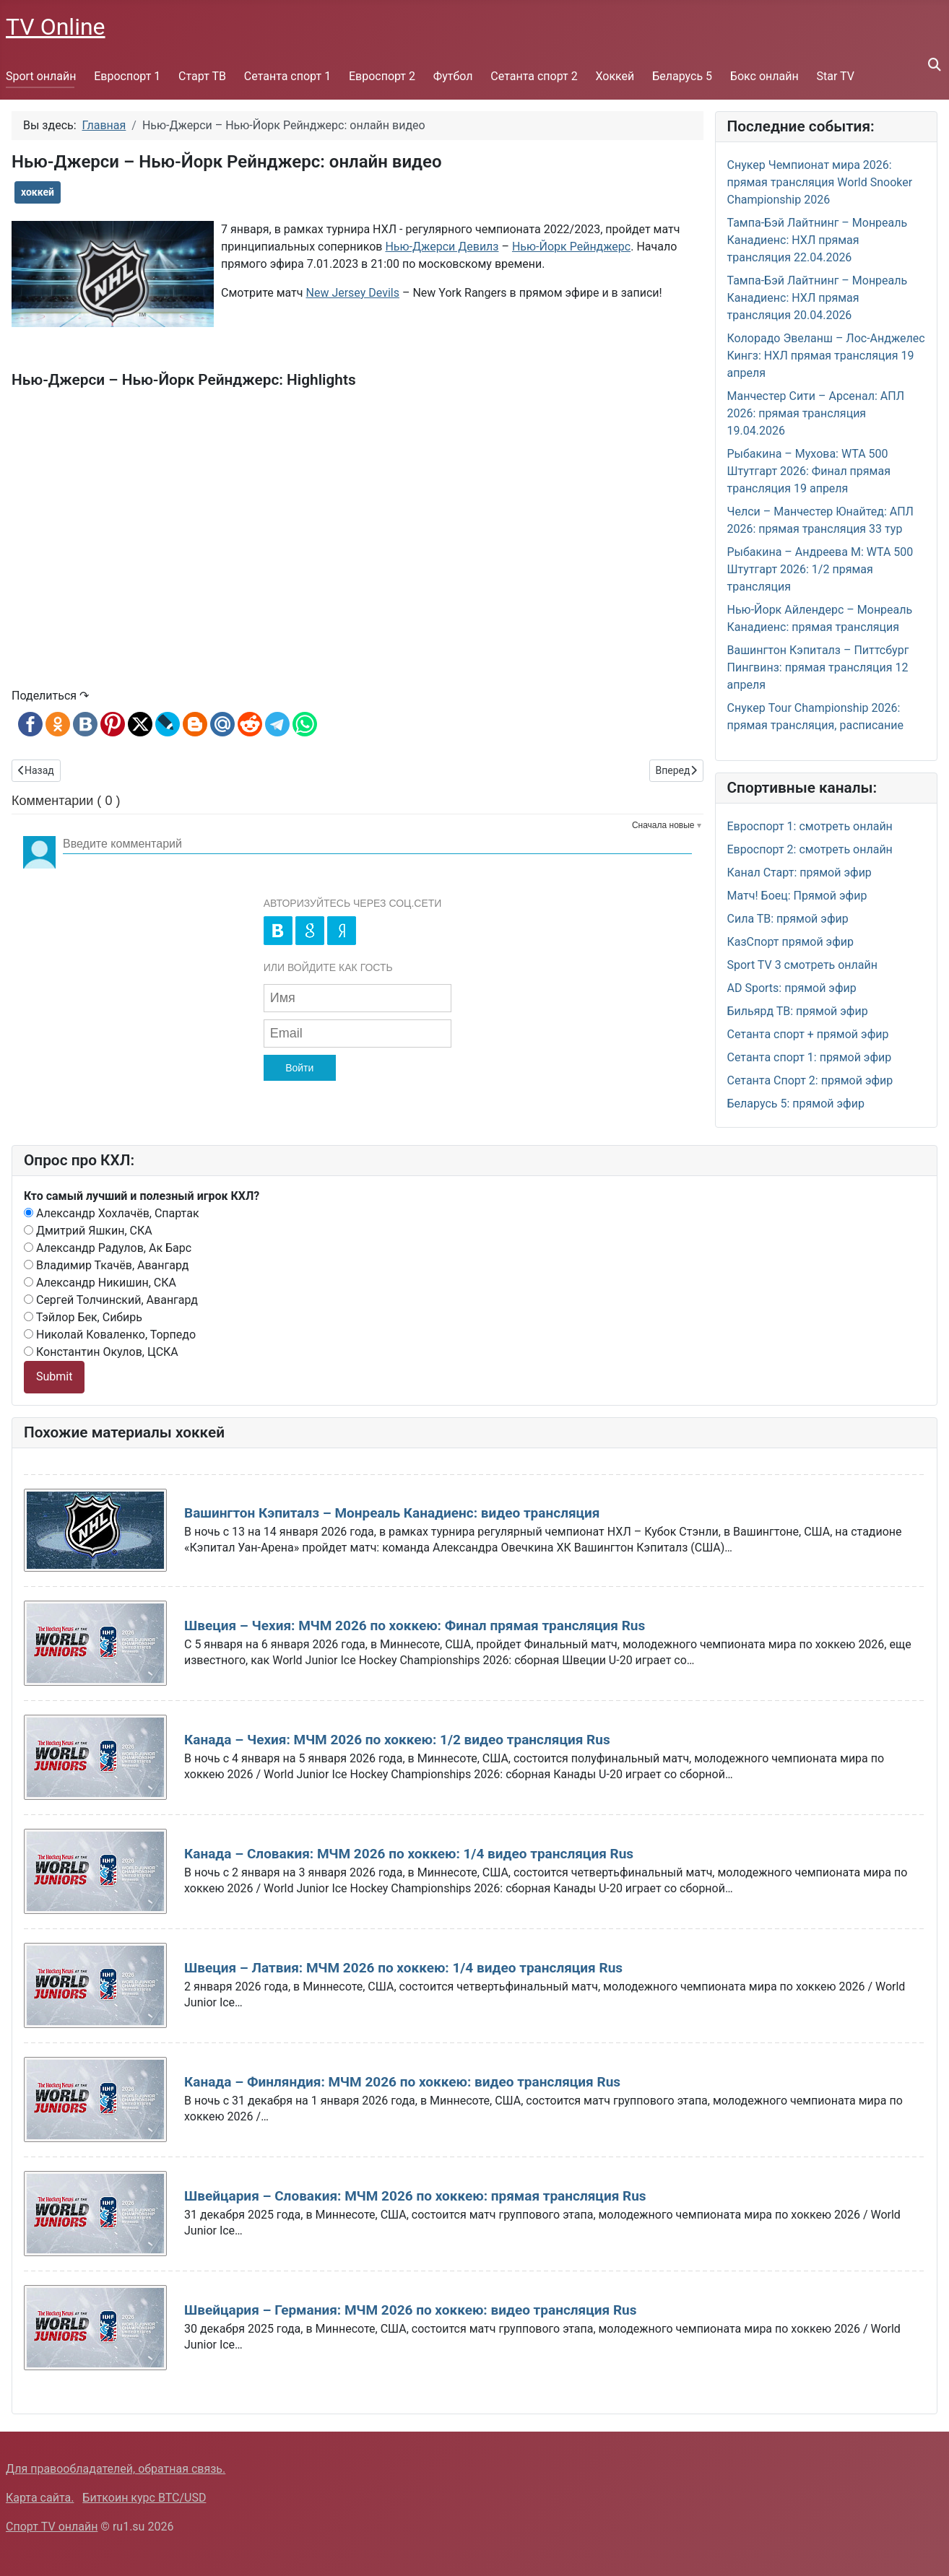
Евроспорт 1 (127, 76)
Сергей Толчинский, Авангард (111, 1300)
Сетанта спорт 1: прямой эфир (809, 1057)
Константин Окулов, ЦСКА (101, 1352)
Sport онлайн (41, 76)
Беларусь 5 (682, 76)
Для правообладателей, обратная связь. (115, 2469)
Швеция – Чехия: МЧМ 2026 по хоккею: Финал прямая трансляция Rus (414, 1625)
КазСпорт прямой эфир (790, 942)
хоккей (37, 192)
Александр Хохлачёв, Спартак (111, 1213)
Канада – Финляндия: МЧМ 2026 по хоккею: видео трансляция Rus (402, 2082)
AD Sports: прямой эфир (792, 988)
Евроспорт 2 (382, 76)
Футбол (453, 76)
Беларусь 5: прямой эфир (795, 1103)
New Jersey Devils (352, 293)
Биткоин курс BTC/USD (144, 2498)
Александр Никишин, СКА (100, 1282)
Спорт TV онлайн (52, 2526)
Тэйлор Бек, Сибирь (83, 1317)
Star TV (835, 76)
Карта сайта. (40, 2498)
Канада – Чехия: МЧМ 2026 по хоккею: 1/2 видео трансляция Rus (397, 1739)
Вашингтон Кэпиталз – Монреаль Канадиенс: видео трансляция (392, 1513)
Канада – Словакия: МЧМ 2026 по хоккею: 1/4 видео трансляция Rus (408, 1853)
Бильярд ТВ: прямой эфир (797, 1011)
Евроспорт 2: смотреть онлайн (810, 849)
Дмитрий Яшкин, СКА (88, 1230)
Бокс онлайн (764, 76)
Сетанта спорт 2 (533, 76)
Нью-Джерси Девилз (441, 246)
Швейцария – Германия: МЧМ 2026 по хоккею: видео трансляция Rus (410, 2310)
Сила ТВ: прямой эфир (788, 919)
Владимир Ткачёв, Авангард (106, 1265)
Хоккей (614, 76)
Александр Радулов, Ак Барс (107, 1248)
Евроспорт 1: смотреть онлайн (810, 826)
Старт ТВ (202, 76)
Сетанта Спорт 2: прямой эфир (810, 1080)
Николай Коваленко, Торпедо (110, 1334)
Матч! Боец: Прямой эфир (797, 895)
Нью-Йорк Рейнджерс (571, 246)
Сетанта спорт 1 (287, 76)
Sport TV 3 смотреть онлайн (802, 965)
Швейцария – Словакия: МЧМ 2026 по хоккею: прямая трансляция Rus (415, 2196)
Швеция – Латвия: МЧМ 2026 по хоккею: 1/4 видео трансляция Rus (403, 1967)
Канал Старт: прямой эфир (799, 872)
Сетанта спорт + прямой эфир (808, 1034)
